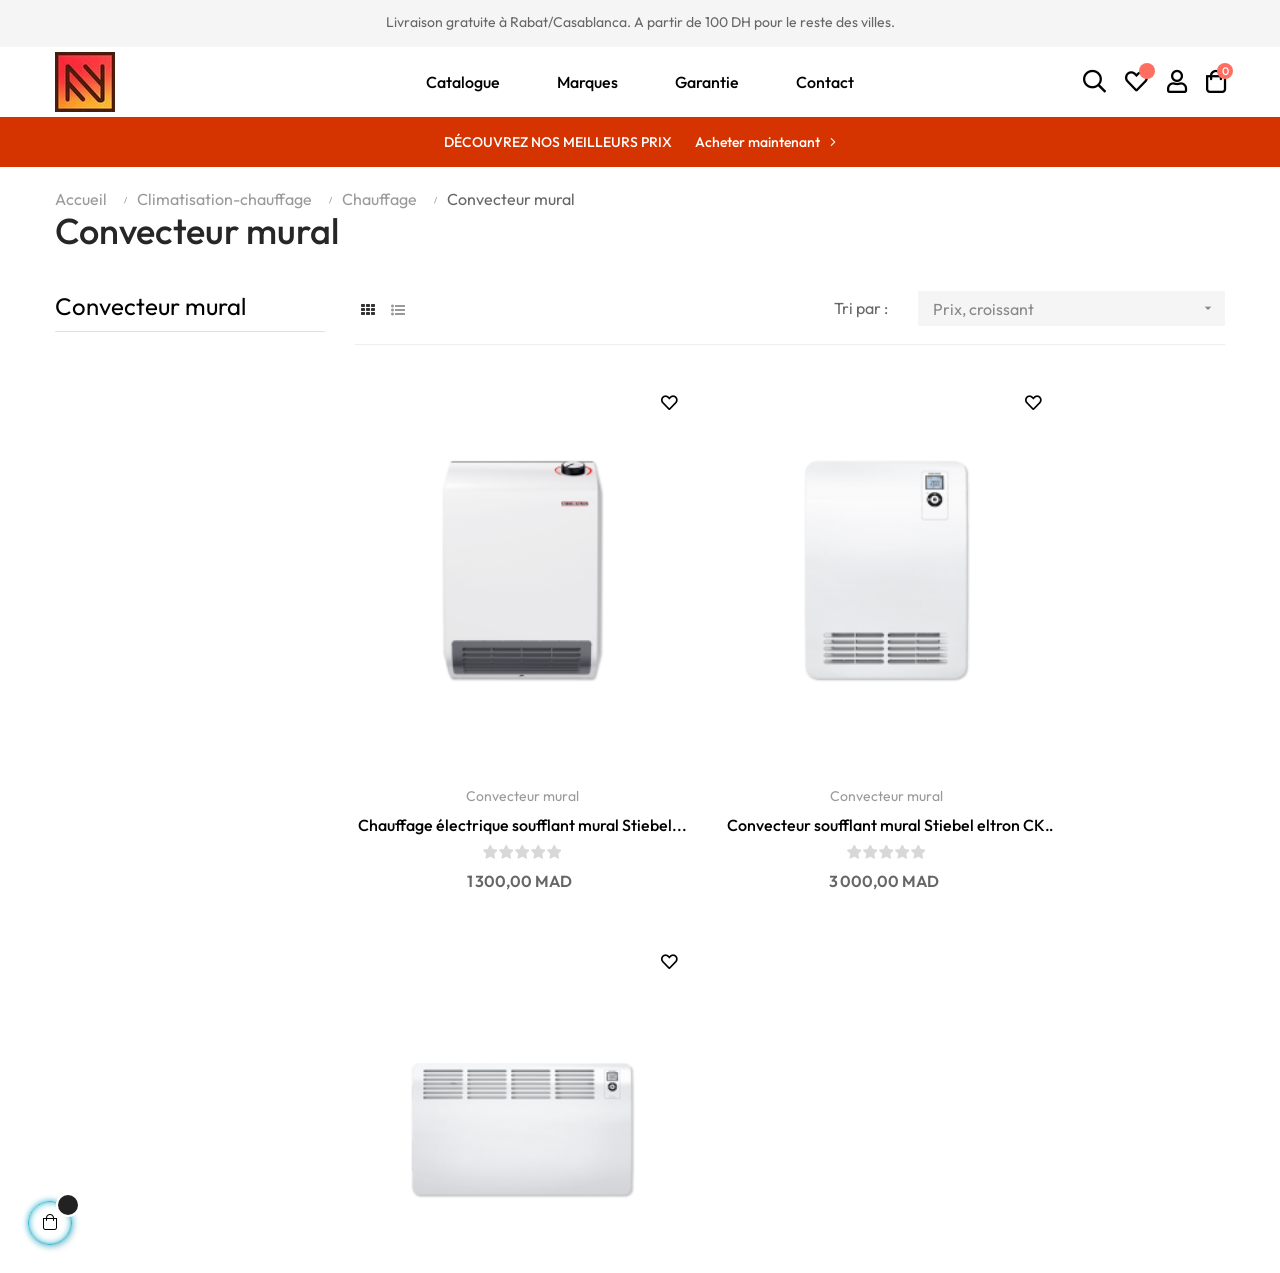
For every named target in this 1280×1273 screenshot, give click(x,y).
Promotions (691, 1123)
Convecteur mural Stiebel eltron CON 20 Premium (1089, 751)
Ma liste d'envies (972, 1093)
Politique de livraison (389, 1093)
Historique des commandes (1010, 1123)
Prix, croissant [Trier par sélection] (1079, 308)
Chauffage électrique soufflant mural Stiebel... (489, 751)
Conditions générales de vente (424, 1183)
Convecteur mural (150, 306)
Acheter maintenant (757, 142)
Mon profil (949, 1063)
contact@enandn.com (124, 1081)
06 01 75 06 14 (99, 1059)
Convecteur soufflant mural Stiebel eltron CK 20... (789, 751)
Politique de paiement (394, 1123)
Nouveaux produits (715, 1093)
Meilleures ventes (712, 1063)
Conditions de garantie (397, 1063)
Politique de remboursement (417, 1153)
